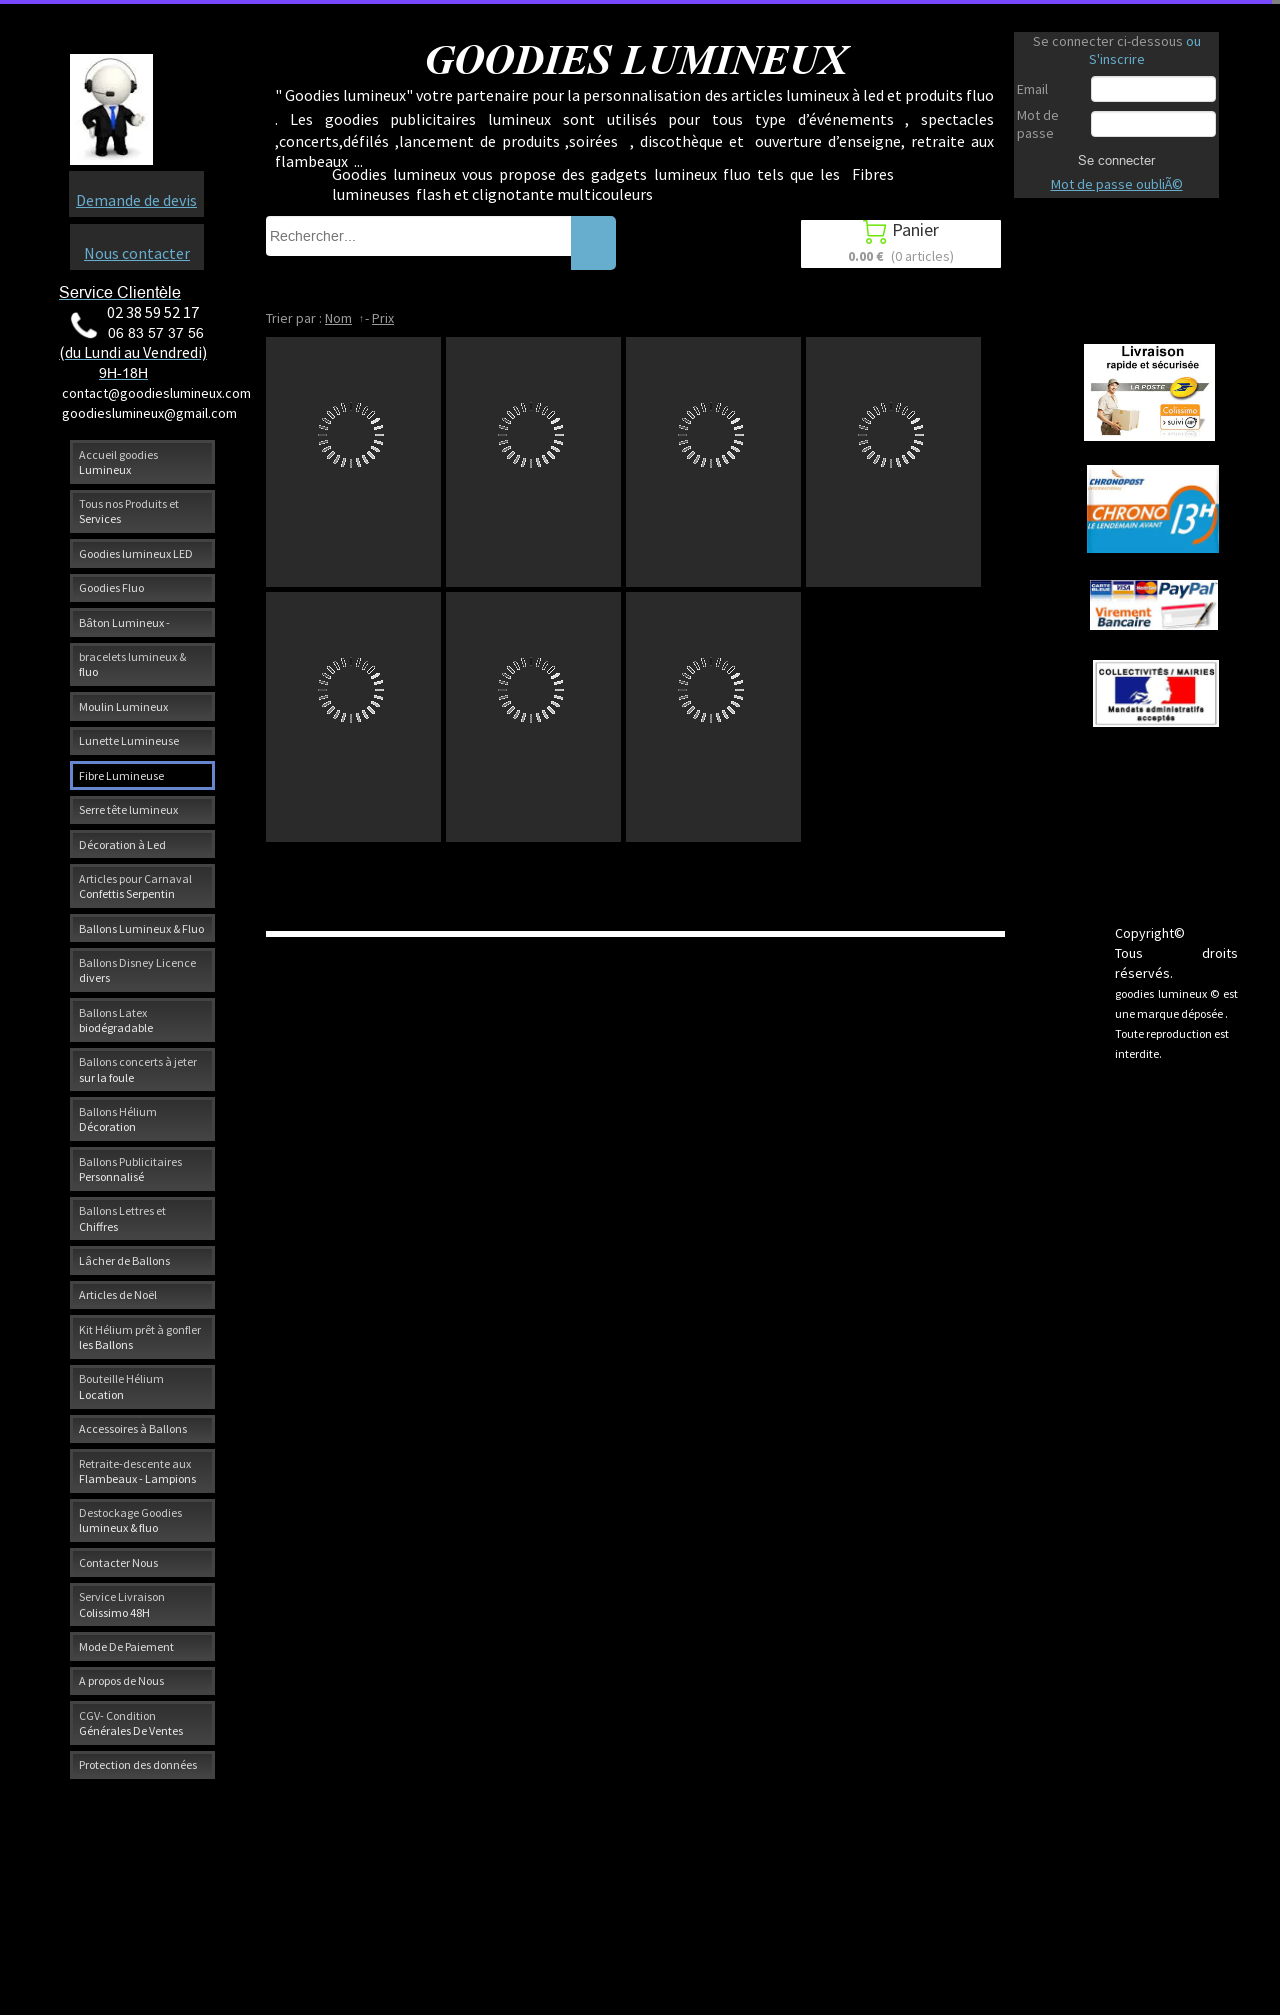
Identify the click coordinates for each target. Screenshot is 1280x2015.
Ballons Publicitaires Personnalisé (130, 1169)
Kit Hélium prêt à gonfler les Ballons (140, 1337)
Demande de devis (136, 200)
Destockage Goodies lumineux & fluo (130, 1520)
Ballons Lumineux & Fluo (141, 928)
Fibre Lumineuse (121, 775)
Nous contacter (137, 253)
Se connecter (1116, 160)
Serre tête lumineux (128, 809)
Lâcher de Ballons (124, 1260)
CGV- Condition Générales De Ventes (131, 1723)
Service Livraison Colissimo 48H (122, 1604)
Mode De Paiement (126, 1646)
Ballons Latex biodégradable (116, 1020)
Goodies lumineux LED (136, 553)
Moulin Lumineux (123, 706)
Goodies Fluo (111, 587)
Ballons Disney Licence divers (137, 970)
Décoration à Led (122, 844)
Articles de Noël (118, 1294)
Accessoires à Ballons (133, 1428)
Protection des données (138, 1764)
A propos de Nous (121, 1680)
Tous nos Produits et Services (129, 511)
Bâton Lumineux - (124, 622)
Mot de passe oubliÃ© (1117, 184)
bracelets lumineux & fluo (132, 664)
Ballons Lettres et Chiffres (122, 1218)
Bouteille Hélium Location (121, 1386)
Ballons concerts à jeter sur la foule (138, 1069)
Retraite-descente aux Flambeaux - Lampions (137, 1471)
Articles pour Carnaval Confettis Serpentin (135, 886)
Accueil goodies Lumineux (118, 462)
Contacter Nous (118, 1562)
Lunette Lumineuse (129, 740)
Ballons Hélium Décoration (118, 1119)
